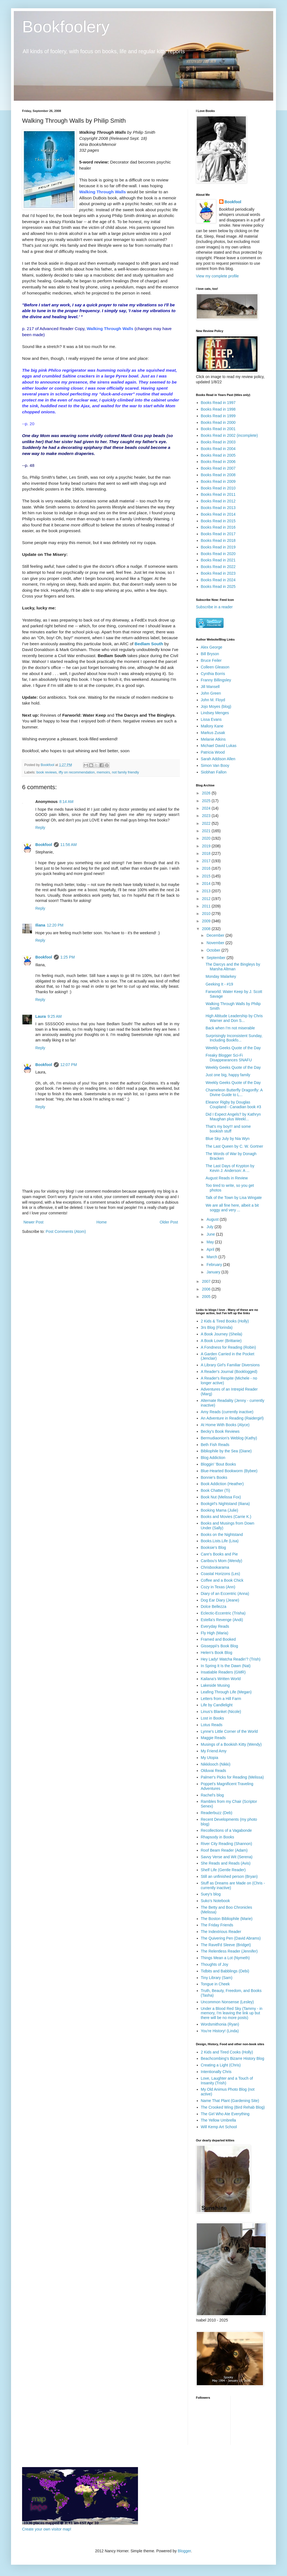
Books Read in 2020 (218, 553)
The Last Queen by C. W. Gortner (234, 1146)
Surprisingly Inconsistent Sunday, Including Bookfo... (234, 1038)
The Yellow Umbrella (218, 2120)
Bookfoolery (66, 26)
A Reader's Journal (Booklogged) (229, 1371)
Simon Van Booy (215, 765)
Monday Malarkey (221, 976)
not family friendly (125, 772)
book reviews (46, 772)
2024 (207, 808)
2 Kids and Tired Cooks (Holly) (227, 2052)
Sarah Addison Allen (218, 759)
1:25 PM (67, 957)
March (212, 1257)
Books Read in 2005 (218, 455)
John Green (211, 693)
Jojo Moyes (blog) (216, 706)
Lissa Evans (211, 719)
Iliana (40, 925)
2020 (207, 838)
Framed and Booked (218, 1639)
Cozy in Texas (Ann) (218, 1587)
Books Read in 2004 (218, 448)
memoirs (103, 772)
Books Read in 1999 (218, 416)
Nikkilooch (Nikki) (215, 1764)
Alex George (211, 647)
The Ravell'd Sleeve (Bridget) (226, 1945)
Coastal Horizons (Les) (220, 1573)
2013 (207, 891)
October (213, 950)
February (214, 1264)
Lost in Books (212, 1718)
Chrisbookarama (215, 1567)
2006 (207, 1289)
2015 (207, 876)
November (215, 943)
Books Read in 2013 (218, 507)
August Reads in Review (227, 1178)
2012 (207, 898)
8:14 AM (66, 801)
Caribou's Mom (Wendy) (221, 1561)
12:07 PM (68, 1064)
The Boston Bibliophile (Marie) (227, 1918)
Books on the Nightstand (222, 1534)
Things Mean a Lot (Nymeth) (225, 1958)
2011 (207, 906)
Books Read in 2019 (218, 547)
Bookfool (43, 844)
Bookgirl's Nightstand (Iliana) (225, 1503)
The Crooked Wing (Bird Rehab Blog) (233, 2107)
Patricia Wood (213, 752)
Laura (40, 1016)
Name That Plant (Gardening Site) (230, 2100)
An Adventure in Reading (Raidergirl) (232, 1418)
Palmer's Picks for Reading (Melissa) (232, 1777)
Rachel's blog (212, 1795)
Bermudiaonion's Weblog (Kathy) (229, 1438)
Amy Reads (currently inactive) (227, 1412)
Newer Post (33, 1222)
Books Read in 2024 (218, 580)
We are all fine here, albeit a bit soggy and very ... (232, 1207)
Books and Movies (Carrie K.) (226, 1516)
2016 (207, 868)
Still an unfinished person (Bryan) (229, 1876)
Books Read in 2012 (218, 501)
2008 (207, 928)
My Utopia (209, 1757)
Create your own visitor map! (46, 2529)
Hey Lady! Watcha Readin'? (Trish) (231, 1659)
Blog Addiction (213, 1457)
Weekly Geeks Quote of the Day (233, 1048)
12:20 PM (55, 925)
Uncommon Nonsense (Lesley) (227, 2002)
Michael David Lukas (218, 745)
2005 (207, 1296)
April (210, 1249)
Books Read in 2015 (218, 521)
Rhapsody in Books (217, 1837)
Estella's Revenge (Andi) (222, 1620)
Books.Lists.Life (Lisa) (220, 1541)
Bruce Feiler (211, 660)
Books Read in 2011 (218, 494)
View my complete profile (217, 276)
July (210, 1227)
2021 (207, 831)
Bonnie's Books (214, 1477)
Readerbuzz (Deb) (216, 1813)
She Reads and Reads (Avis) (226, 1863)
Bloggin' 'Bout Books (218, 1464)
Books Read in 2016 (218, 527)
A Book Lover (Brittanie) (221, 1340)
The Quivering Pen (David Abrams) (231, 1938)
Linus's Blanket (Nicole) (221, 1711)
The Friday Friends (217, 1925)
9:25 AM (54, 1016)
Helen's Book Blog (216, 1652)
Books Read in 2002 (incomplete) (229, 435)
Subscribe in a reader (214, 607)
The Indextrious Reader (221, 1931)
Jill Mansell (210, 686)
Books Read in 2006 (218, 461)
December (215, 935)
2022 (207, 823)
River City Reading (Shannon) (226, 1843)
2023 (207, 815)
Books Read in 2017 (218, 534)
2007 (207, 1281)
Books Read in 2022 (218, 566)
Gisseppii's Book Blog (219, 1646)
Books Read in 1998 (218, 409)
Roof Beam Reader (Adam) (224, 1850)
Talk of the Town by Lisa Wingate (234, 1197)
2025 (207, 801)
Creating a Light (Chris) (221, 2065)
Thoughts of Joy (214, 1964)
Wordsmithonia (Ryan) (220, 2024)
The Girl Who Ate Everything (225, 2114)
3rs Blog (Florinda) (217, 1327)
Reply (40, 827)
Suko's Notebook (215, 1900)
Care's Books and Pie (219, 1554)
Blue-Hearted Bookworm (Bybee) (229, 1471)
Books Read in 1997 (218, 402)
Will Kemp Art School (219, 2127)
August (212, 1219)
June (211, 1234)
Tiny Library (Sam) (217, 1977)
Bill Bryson (210, 654)
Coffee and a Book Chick (222, 1580)
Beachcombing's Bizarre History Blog (232, 2058)
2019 (207, 846)
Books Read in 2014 (218, 514)
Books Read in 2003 (218, 442)
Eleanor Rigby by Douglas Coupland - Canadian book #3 (233, 1104)
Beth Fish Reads (215, 1444)
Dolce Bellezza (214, 1606)
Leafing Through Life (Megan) (226, 1692)
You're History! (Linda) (220, 2031)
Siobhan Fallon (214, 772)
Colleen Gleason (215, 667)
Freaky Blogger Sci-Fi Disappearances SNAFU (229, 1057)
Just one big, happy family (228, 1075)
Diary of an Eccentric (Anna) (225, 1593)
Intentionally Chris (216, 2071)
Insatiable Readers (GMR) (223, 1672)
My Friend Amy (214, 1751)
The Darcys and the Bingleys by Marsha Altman (233, 966)
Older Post (169, 1222)
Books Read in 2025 (218, 586)
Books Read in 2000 (218, 422)
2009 (207, 921)
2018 (207, 853)
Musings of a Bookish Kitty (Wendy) (231, 1744)
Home (101, 1222)
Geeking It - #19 (219, 984)
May (210, 1242)
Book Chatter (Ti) (215, 1490)
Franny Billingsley (216, 680)
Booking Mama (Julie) (219, 1510)
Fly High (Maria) (214, 1633)
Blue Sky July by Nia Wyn (227, 1138)
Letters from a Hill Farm (221, 1698)
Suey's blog (211, 1894)
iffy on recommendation (77, 772)
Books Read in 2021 (218, 560)
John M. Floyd (213, 700)
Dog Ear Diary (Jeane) (220, 1600)
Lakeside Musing (215, 1685)
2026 (207, 793)
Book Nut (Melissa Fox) (221, 1497)
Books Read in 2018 (218, 540)
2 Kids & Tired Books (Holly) (225, 1321)
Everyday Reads (215, 1626)
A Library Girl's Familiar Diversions (230, 1365)
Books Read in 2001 (218, 429)
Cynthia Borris (213, 673)
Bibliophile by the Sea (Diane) (226, 1451)
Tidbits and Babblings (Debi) (225, 1971)
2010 (207, 913)
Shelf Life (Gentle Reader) (223, 1870)
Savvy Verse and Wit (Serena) (227, 1857)
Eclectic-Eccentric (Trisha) (223, 1613)
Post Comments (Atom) (66, 1231)
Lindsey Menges (215, 713)
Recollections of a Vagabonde (226, 1830)
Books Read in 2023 (218, 573)
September (216, 957)
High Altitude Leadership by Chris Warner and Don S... (234, 1018)
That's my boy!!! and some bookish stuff (228, 1128)
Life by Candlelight (217, 1705)
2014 (207, 883)
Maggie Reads (213, 1738)
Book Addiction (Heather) (222, 1484)
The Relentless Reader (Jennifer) (229, 1951)
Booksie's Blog (213, 1547)
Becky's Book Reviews (220, 1431)
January (213, 1272)
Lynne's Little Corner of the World (229, 1731)
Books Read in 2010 (218, 488)
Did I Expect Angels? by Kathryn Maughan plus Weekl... (233, 1116)
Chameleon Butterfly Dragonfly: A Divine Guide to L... (234, 1092)
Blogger (184, 2551)
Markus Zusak (213, 732)
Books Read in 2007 (218, 468)
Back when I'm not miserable (230, 1028)
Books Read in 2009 (218, 481)
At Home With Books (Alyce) (225, 1425)
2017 (207, 861)
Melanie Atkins (213, 739)
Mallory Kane (212, 726)
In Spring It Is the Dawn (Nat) (226, 1666)
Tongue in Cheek (215, 1984)
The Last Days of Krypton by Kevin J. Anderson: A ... (230, 1168)
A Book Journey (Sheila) (221, 1334)
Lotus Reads (212, 1725)
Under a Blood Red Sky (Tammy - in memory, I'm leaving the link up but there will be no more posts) (231, 2013)
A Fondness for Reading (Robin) (228, 1347)
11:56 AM (68, 844)
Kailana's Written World (221, 1679)
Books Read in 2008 (218, 475)
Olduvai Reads (213, 1770)
